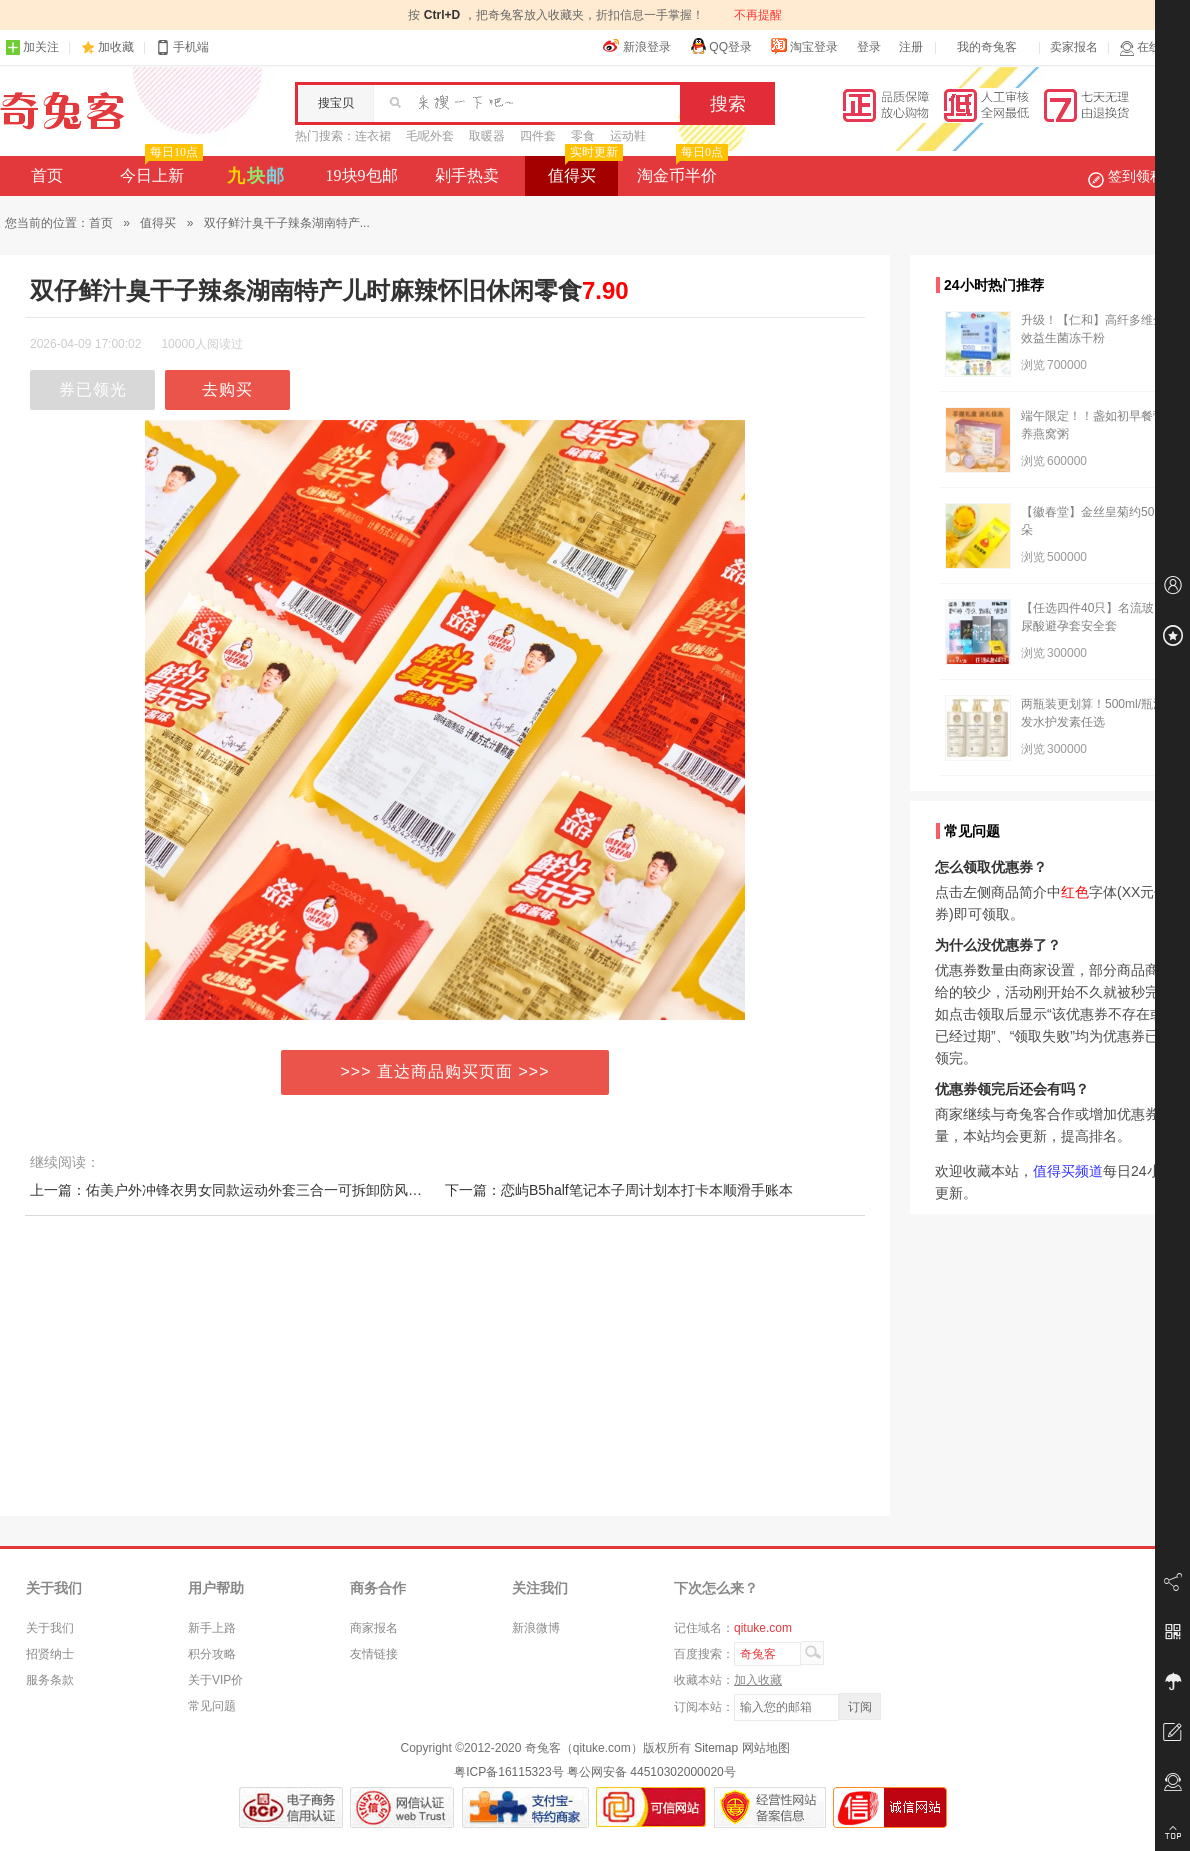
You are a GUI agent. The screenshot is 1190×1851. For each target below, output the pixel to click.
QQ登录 (720, 46)
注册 (911, 47)
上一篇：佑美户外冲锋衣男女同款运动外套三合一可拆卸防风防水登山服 (254, 1190)
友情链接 (374, 1654)
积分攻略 (212, 1654)
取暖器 (487, 136)
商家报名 (374, 1628)
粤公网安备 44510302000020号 (651, 1772)
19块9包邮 (362, 175)
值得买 (583, 170)
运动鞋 (628, 136)
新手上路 (212, 1628)
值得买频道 (1068, 1171)
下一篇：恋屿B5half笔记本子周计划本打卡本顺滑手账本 (619, 1190)
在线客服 (1152, 47)
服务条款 (50, 1680)
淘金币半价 (680, 170)
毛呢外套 (430, 136)
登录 (869, 47)
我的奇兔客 (987, 47)
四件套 (538, 136)
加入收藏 (758, 1680)
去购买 (227, 389)
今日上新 (159, 170)
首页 (47, 175)
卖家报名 (1074, 47)
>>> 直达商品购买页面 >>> (445, 1071)
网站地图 (766, 1748)
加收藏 (116, 47)
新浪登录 (637, 46)
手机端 (182, 47)
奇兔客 (62, 111)
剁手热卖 (467, 175)
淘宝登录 (804, 46)
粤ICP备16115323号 (508, 1772)
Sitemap (716, 1748)
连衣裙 (373, 136)
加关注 (32, 47)
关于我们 (50, 1628)
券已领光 (93, 389)
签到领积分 (1136, 176)
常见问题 (212, 1706)
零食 (583, 136)
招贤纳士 (50, 1654)
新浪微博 (536, 1628)
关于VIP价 (215, 1680)
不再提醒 (758, 15)
